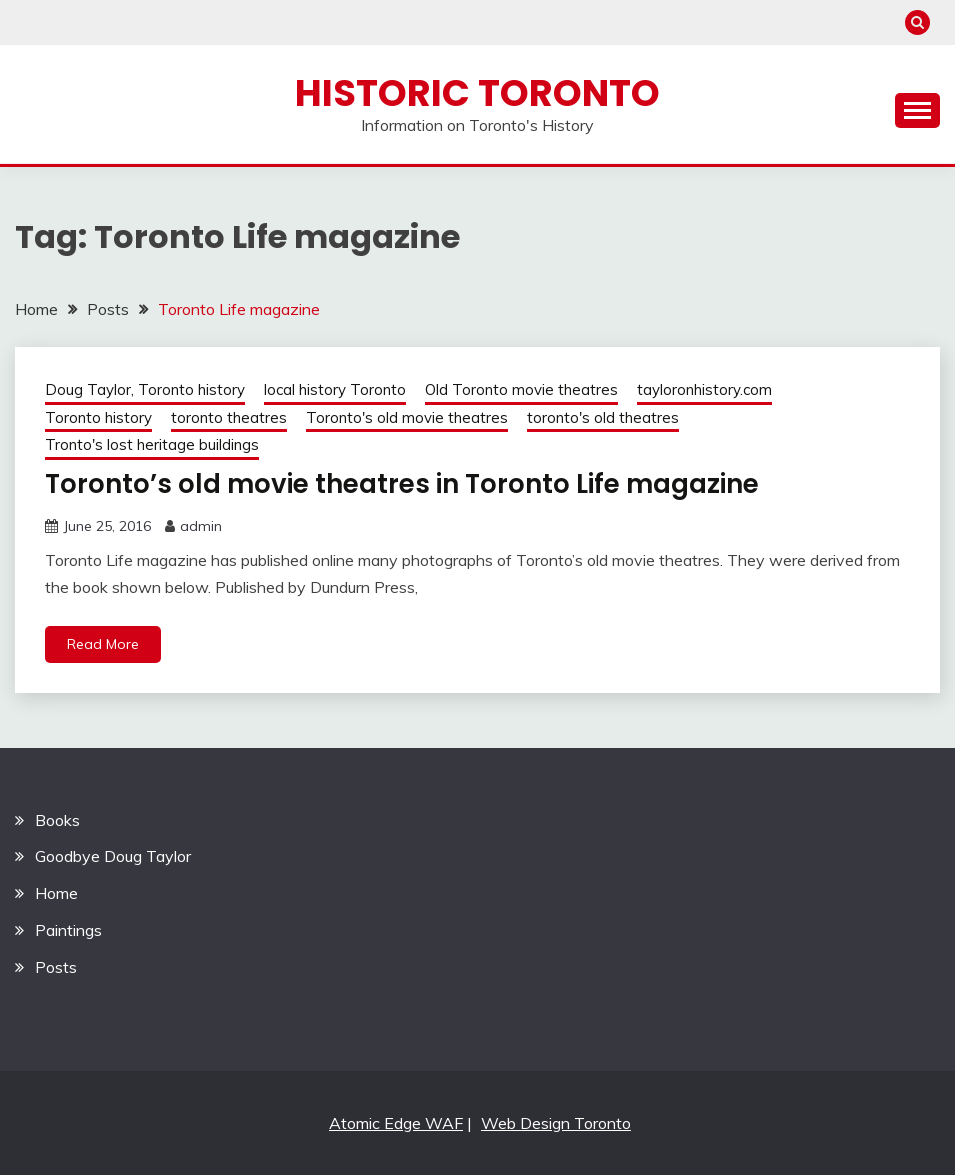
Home (56, 893)
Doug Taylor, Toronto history (145, 389)
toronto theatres (229, 417)
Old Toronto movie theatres (521, 389)
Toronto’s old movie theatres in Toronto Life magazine (402, 484)
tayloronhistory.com (704, 389)
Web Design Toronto (556, 1123)
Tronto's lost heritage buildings (152, 444)
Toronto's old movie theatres (407, 417)
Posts (56, 967)
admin (201, 526)
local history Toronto (335, 389)
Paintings (68, 930)
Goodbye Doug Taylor (113, 856)
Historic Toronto (477, 93)
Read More (103, 644)
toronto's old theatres (603, 417)
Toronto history (98, 417)
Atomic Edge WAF (396, 1123)
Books (57, 820)
